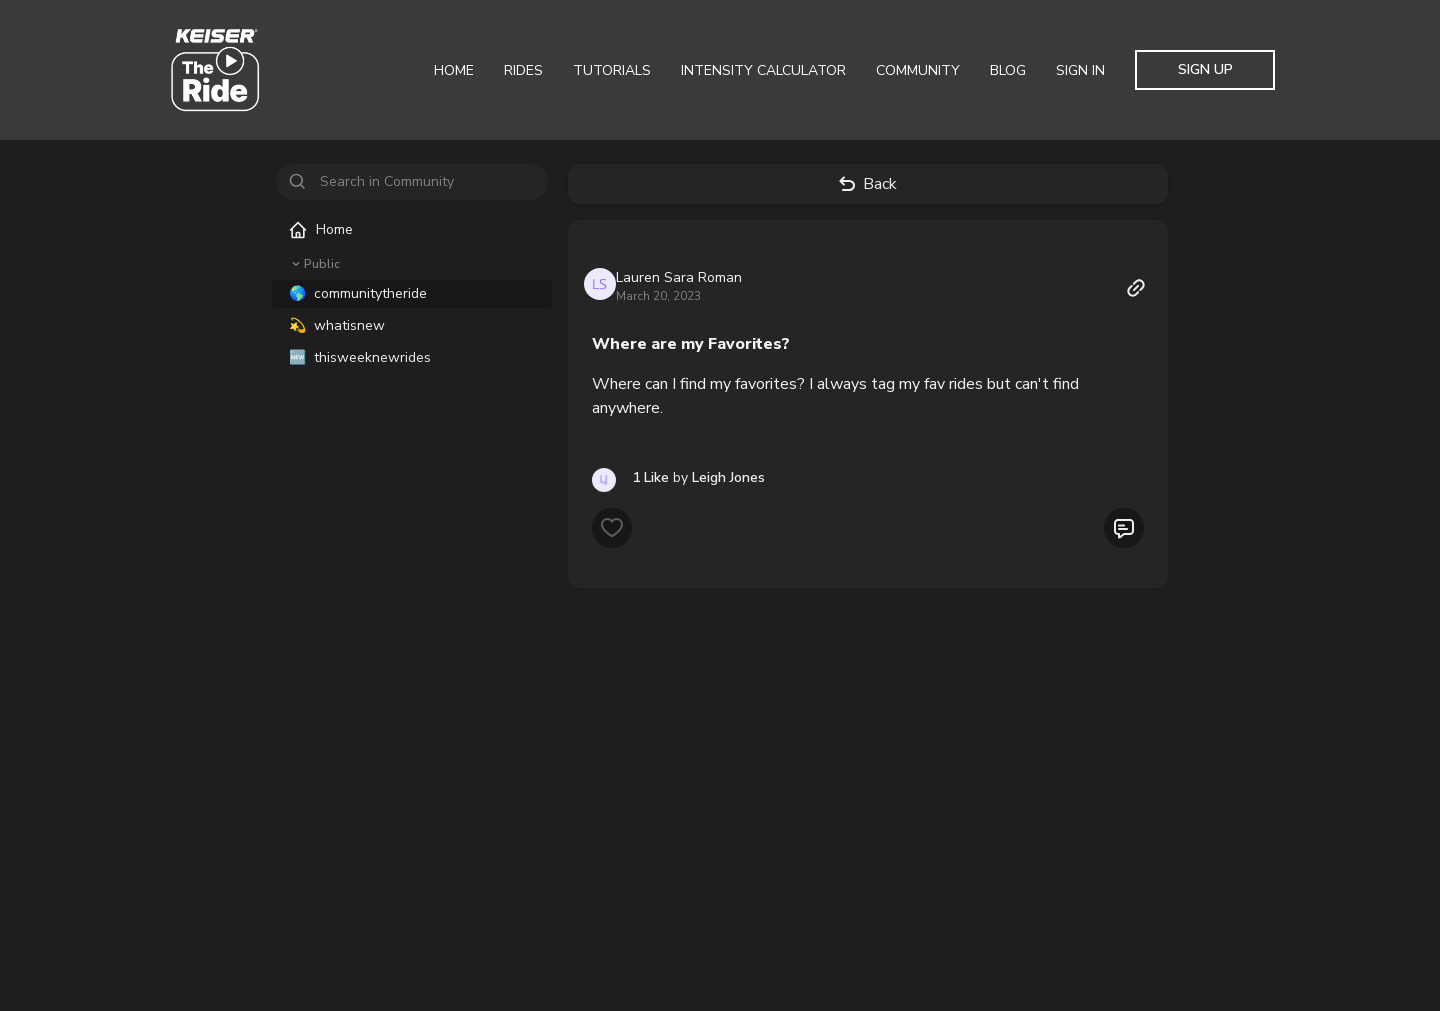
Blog (1008, 70)
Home (454, 70)
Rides (523, 70)
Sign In (1080, 70)
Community (918, 70)
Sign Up (1205, 69)
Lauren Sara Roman (679, 277)
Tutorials (612, 70)
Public (314, 264)
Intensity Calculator (763, 70)
